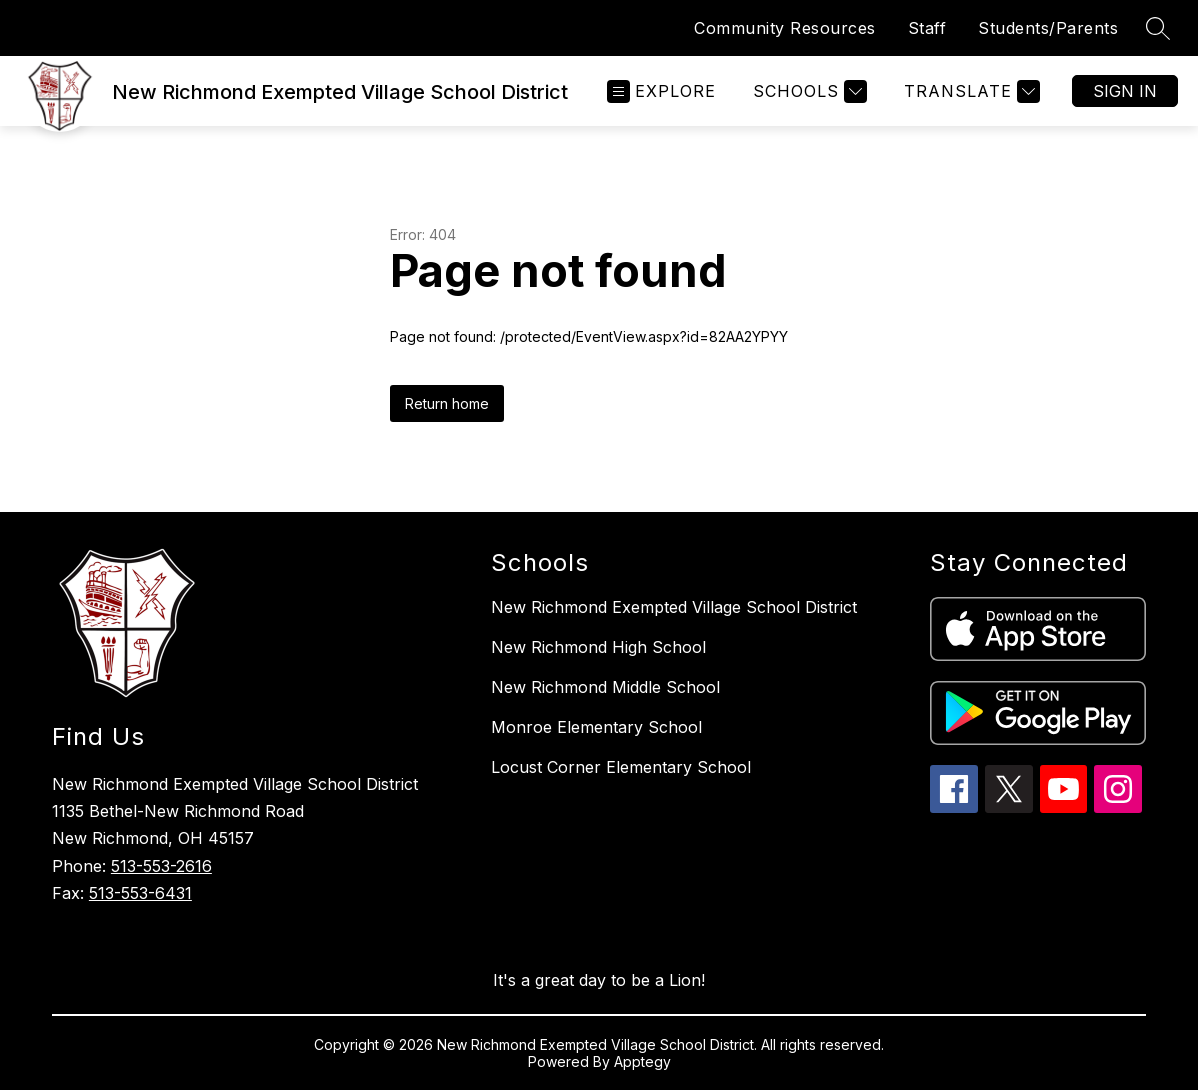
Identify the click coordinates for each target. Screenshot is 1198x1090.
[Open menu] (661, 91)
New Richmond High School (598, 647)
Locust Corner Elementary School (621, 767)
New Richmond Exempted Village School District (674, 607)
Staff (927, 28)
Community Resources (785, 28)
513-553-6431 (140, 893)
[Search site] (1158, 28)
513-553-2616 (161, 866)
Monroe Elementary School (596, 727)
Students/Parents (1048, 28)
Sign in (1125, 91)
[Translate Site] (969, 91)
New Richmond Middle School (605, 687)
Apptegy (642, 1061)
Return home (447, 403)
